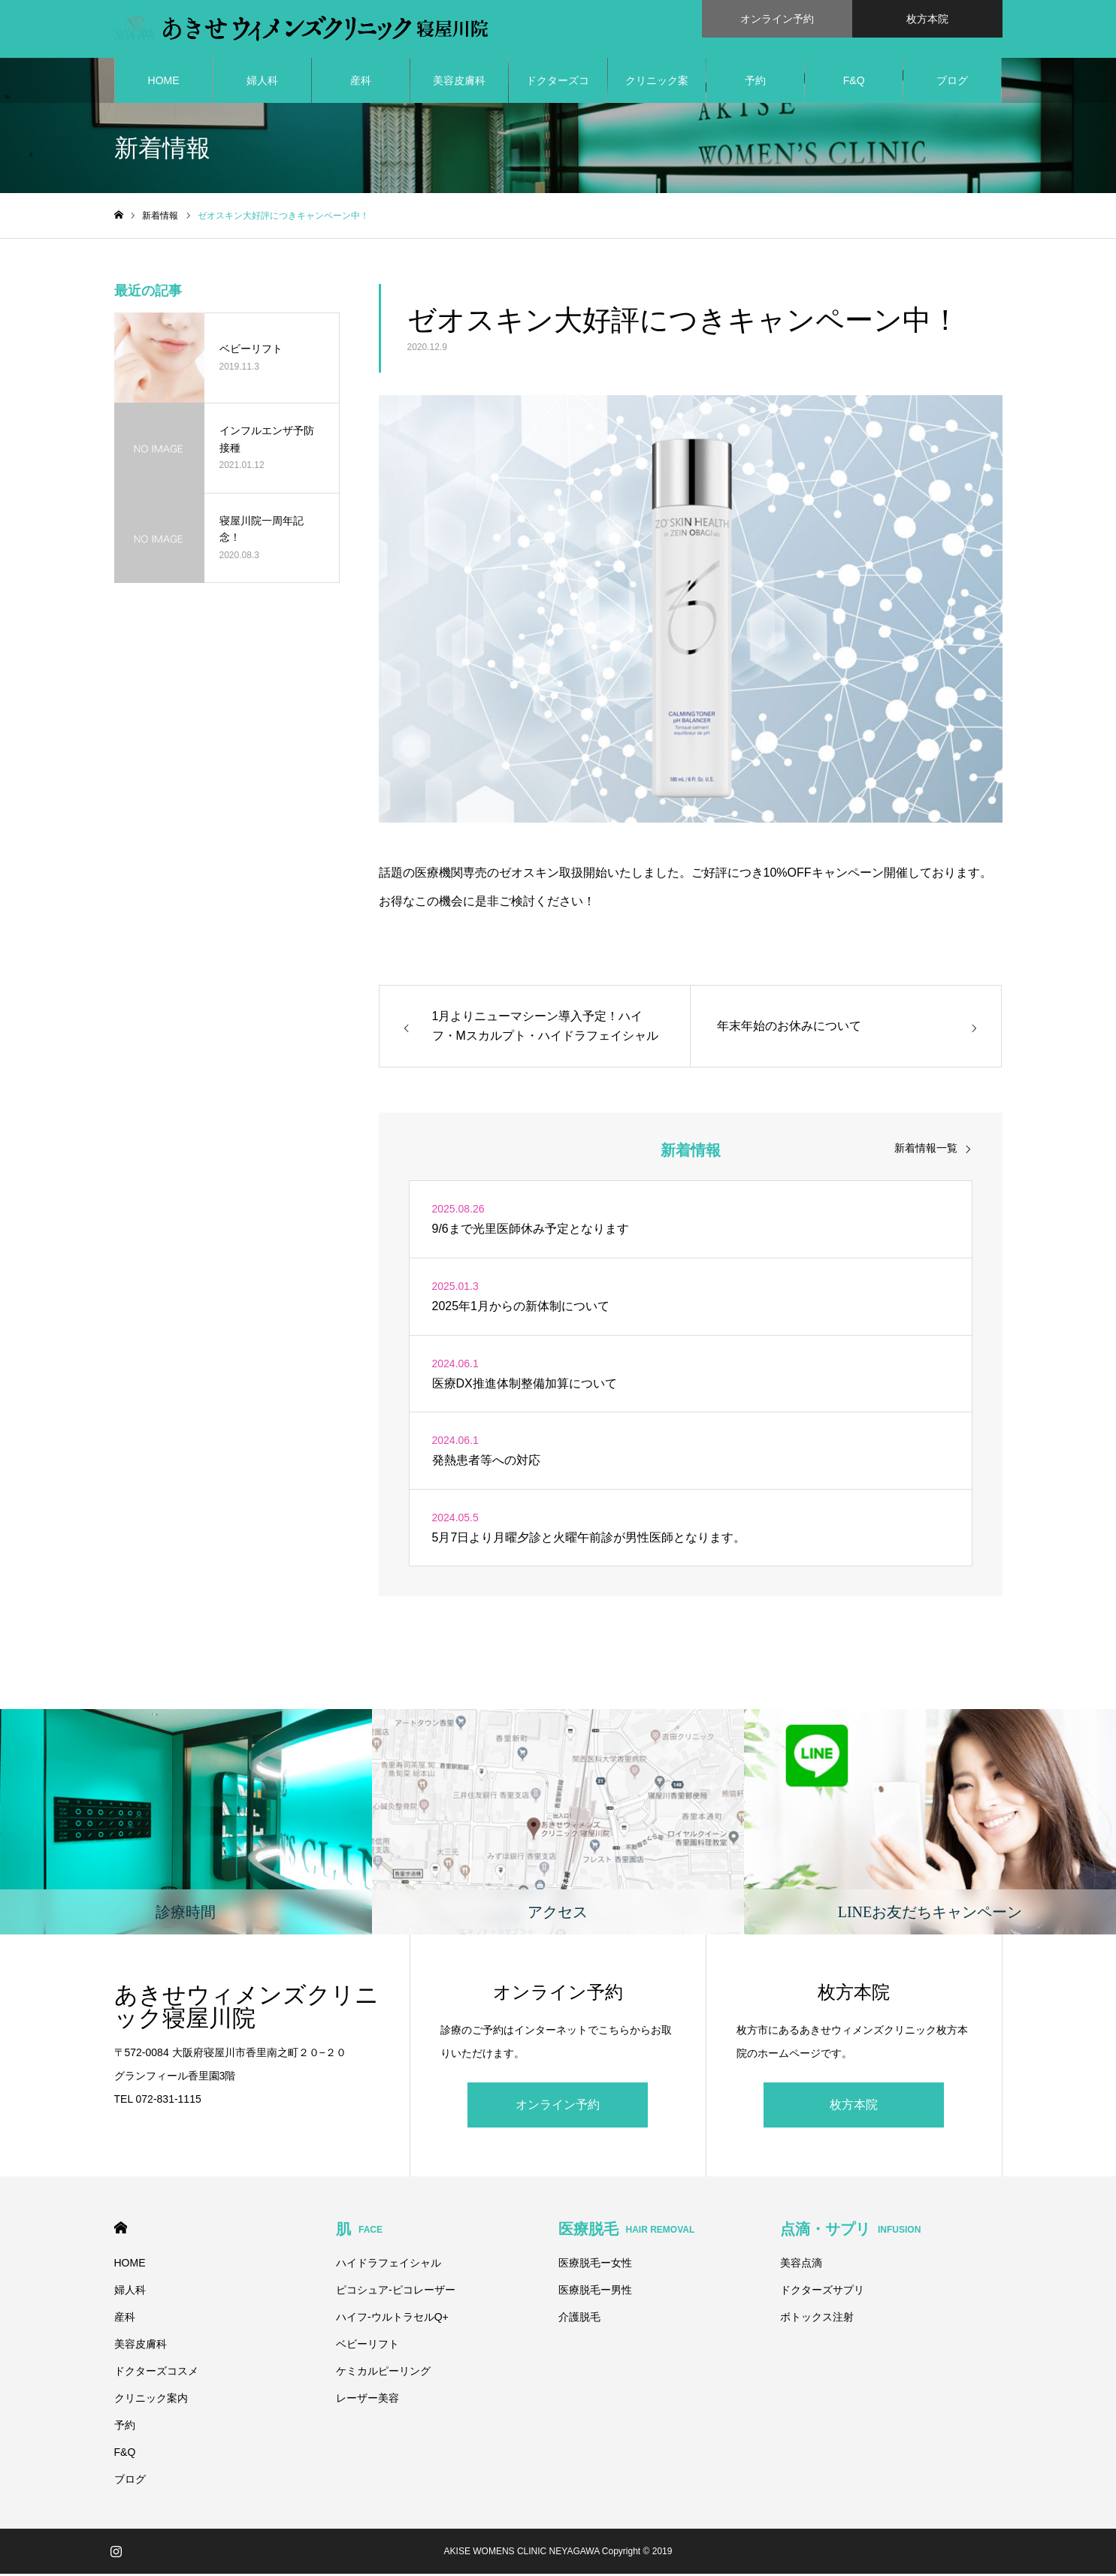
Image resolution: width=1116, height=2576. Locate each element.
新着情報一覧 (925, 1151)
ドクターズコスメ (557, 91)
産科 (360, 83)
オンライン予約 (558, 2106)
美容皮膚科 (459, 83)
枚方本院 (854, 2106)
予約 (755, 83)
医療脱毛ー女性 (595, 2265)
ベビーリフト (367, 2346)
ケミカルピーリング (383, 2373)
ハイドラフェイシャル (388, 2265)
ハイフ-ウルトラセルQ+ (392, 2319)
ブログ (952, 83)
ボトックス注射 (817, 2319)
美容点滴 (801, 2265)
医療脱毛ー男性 (595, 2292)
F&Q (854, 83)
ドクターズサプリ (822, 2292)
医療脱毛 (626, 2231)
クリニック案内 (656, 91)
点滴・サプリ (850, 2231)
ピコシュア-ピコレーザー (395, 2292)
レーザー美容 (367, 2400)
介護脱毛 (579, 2319)
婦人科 (262, 83)
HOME (164, 83)
